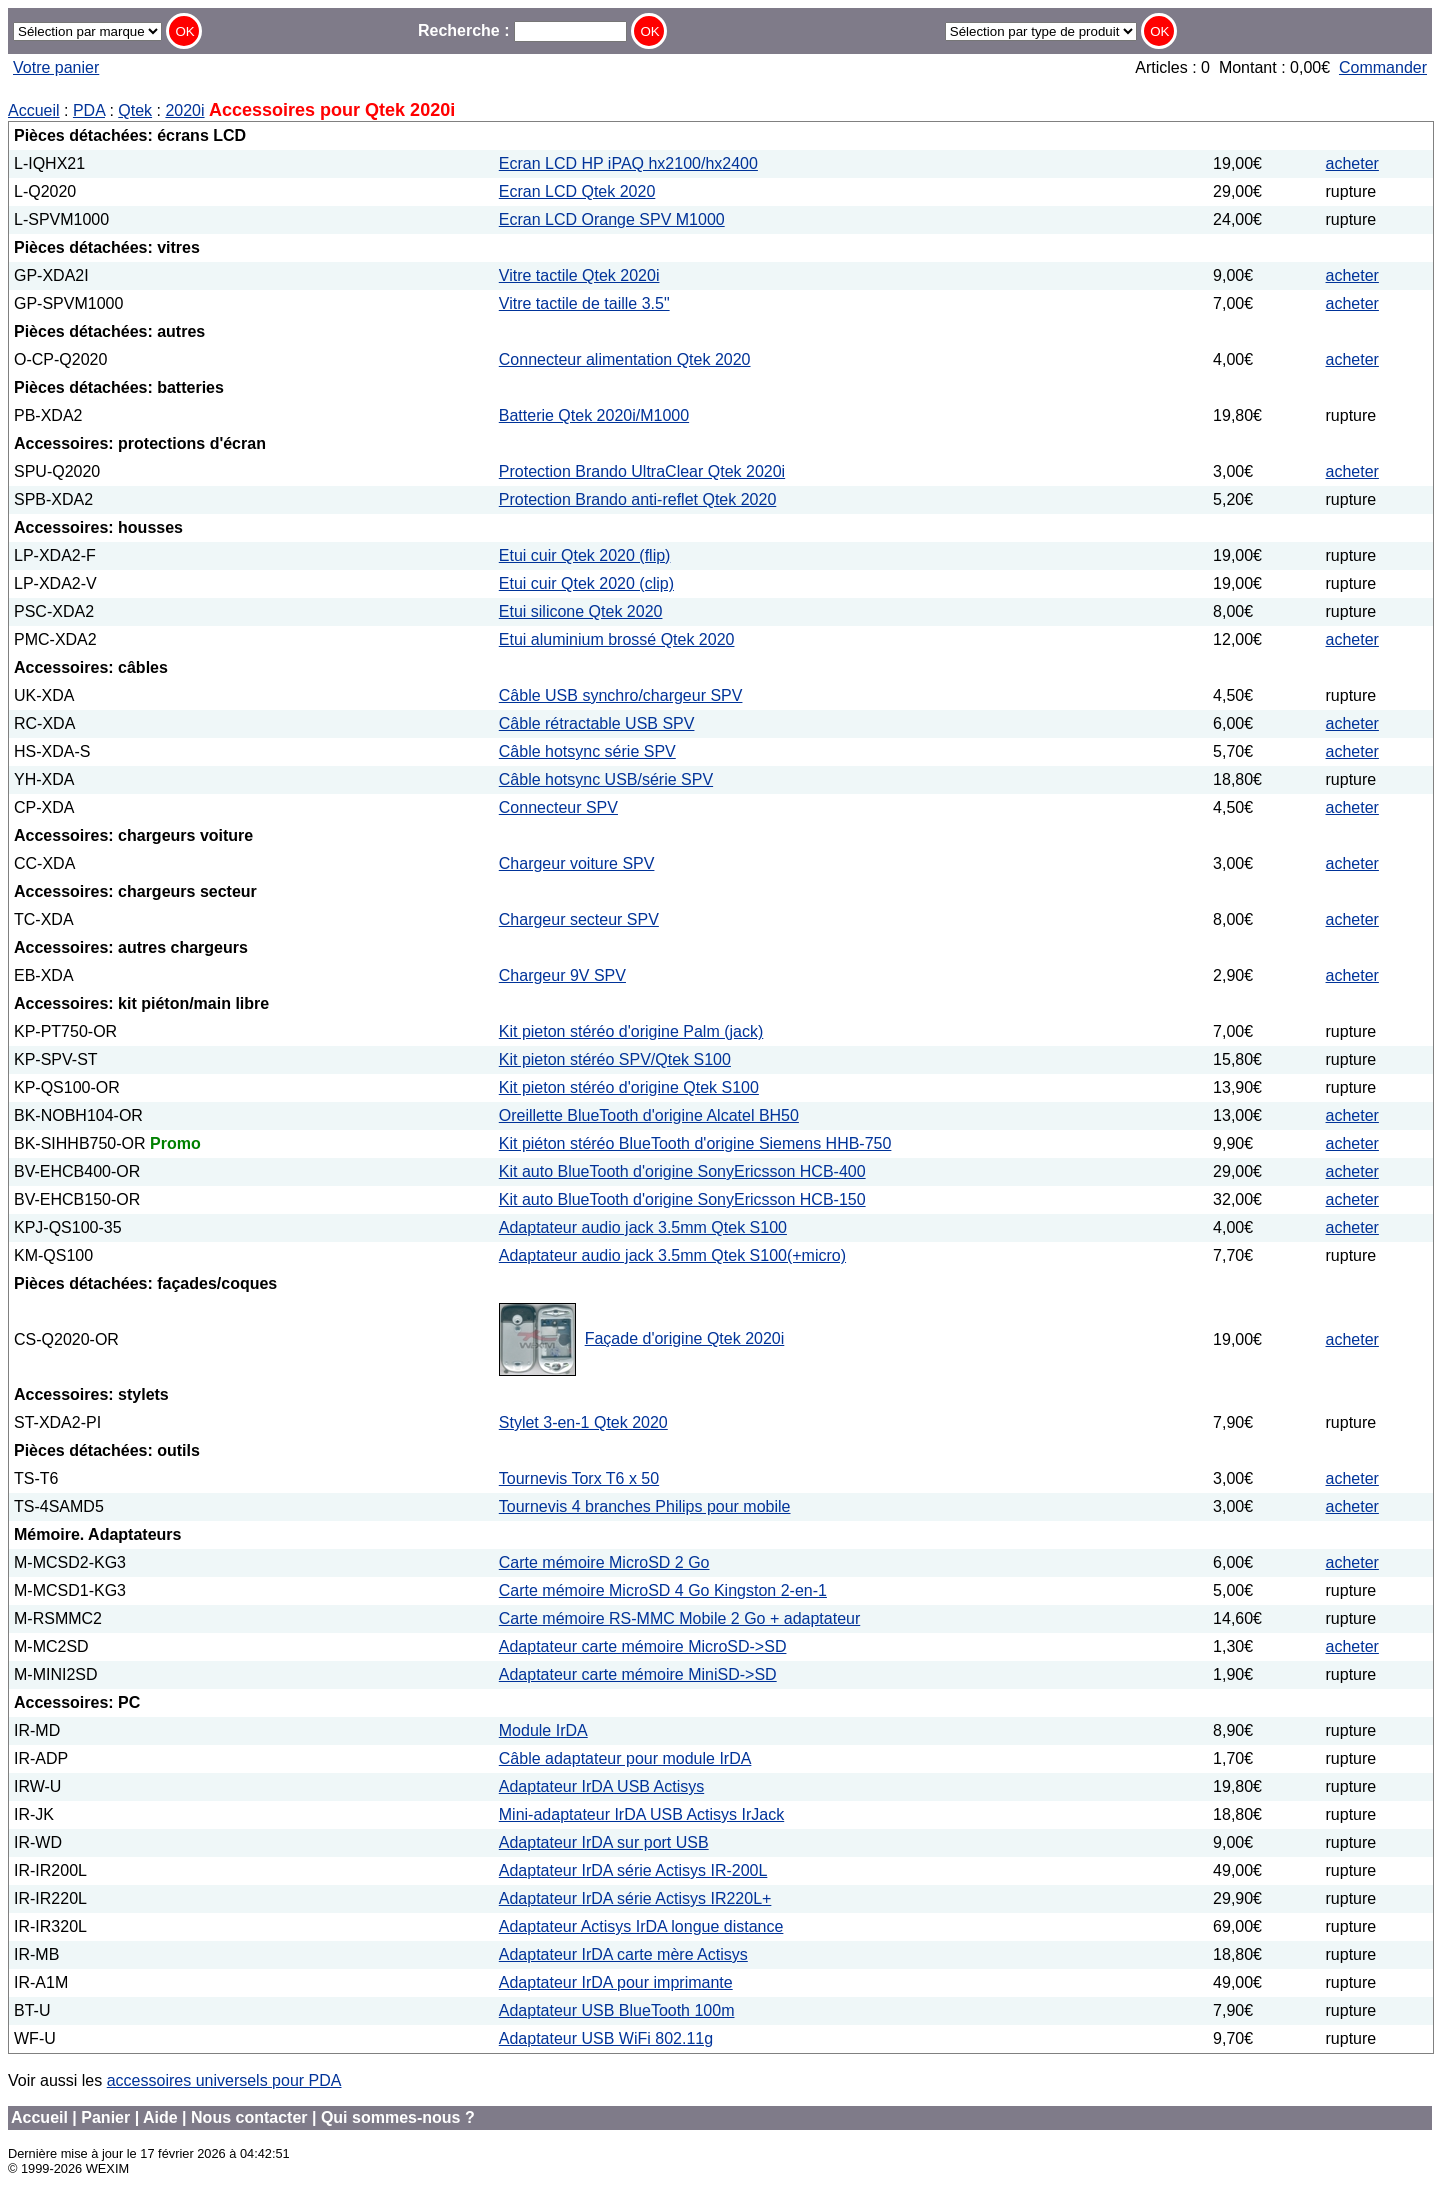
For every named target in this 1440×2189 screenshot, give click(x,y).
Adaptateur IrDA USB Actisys (601, 1786)
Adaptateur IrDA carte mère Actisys (623, 1954)
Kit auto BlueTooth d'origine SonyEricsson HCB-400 (682, 1171)
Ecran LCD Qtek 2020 (577, 191)
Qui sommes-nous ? (398, 2117)
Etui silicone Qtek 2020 (581, 611)
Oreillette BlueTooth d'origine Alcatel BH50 (649, 1115)
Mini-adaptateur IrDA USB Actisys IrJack (641, 1814)
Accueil (34, 110)
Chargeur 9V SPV (562, 975)
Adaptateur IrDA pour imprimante (616, 1982)
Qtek (135, 110)
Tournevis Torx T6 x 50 (579, 1478)
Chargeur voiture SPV (577, 863)
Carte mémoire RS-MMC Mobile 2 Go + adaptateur (679, 1618)
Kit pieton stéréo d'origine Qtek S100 (629, 1087)
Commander (1383, 67)
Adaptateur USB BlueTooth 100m (617, 2010)
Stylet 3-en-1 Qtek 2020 (583, 1422)
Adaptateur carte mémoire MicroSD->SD (643, 1646)
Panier (105, 2117)
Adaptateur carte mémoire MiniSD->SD (638, 1674)
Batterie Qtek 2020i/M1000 (594, 415)
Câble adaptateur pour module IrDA (625, 1758)
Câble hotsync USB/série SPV (606, 779)
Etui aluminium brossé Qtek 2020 (617, 639)
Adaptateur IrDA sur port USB (604, 1842)
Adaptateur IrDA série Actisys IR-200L (633, 1870)
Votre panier (56, 67)
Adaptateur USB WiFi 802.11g (606, 2038)
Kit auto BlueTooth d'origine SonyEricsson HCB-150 (682, 1199)
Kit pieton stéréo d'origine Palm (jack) (631, 1031)
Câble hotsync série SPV (587, 751)
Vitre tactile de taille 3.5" (584, 303)
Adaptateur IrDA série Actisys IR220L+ (635, 1898)
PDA (89, 110)
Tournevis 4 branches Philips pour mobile (645, 1506)
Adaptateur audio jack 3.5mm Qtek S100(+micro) (672, 1255)
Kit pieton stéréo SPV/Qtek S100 (615, 1059)
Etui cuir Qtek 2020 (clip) (586, 583)
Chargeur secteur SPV (579, 919)
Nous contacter (249, 2117)
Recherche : (522, 30)
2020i (184, 110)
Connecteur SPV (558, 807)
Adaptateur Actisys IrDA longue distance (641, 1926)
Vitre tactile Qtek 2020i (579, 275)
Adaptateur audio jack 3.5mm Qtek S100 (643, 1227)
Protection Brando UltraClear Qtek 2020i (642, 471)
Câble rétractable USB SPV (597, 723)
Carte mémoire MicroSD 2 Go (604, 1562)
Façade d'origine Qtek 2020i (685, 1338)
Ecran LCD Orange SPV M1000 (612, 219)
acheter (1352, 163)
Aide (160, 2117)
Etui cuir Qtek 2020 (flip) (585, 555)
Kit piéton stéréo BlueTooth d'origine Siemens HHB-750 (695, 1143)
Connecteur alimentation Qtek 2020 (625, 359)
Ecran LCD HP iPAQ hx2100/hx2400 (628, 163)
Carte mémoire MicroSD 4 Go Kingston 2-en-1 (663, 1590)
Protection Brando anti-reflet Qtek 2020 (638, 499)
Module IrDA (543, 1730)
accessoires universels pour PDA (224, 2080)
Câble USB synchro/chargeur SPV (621, 695)
